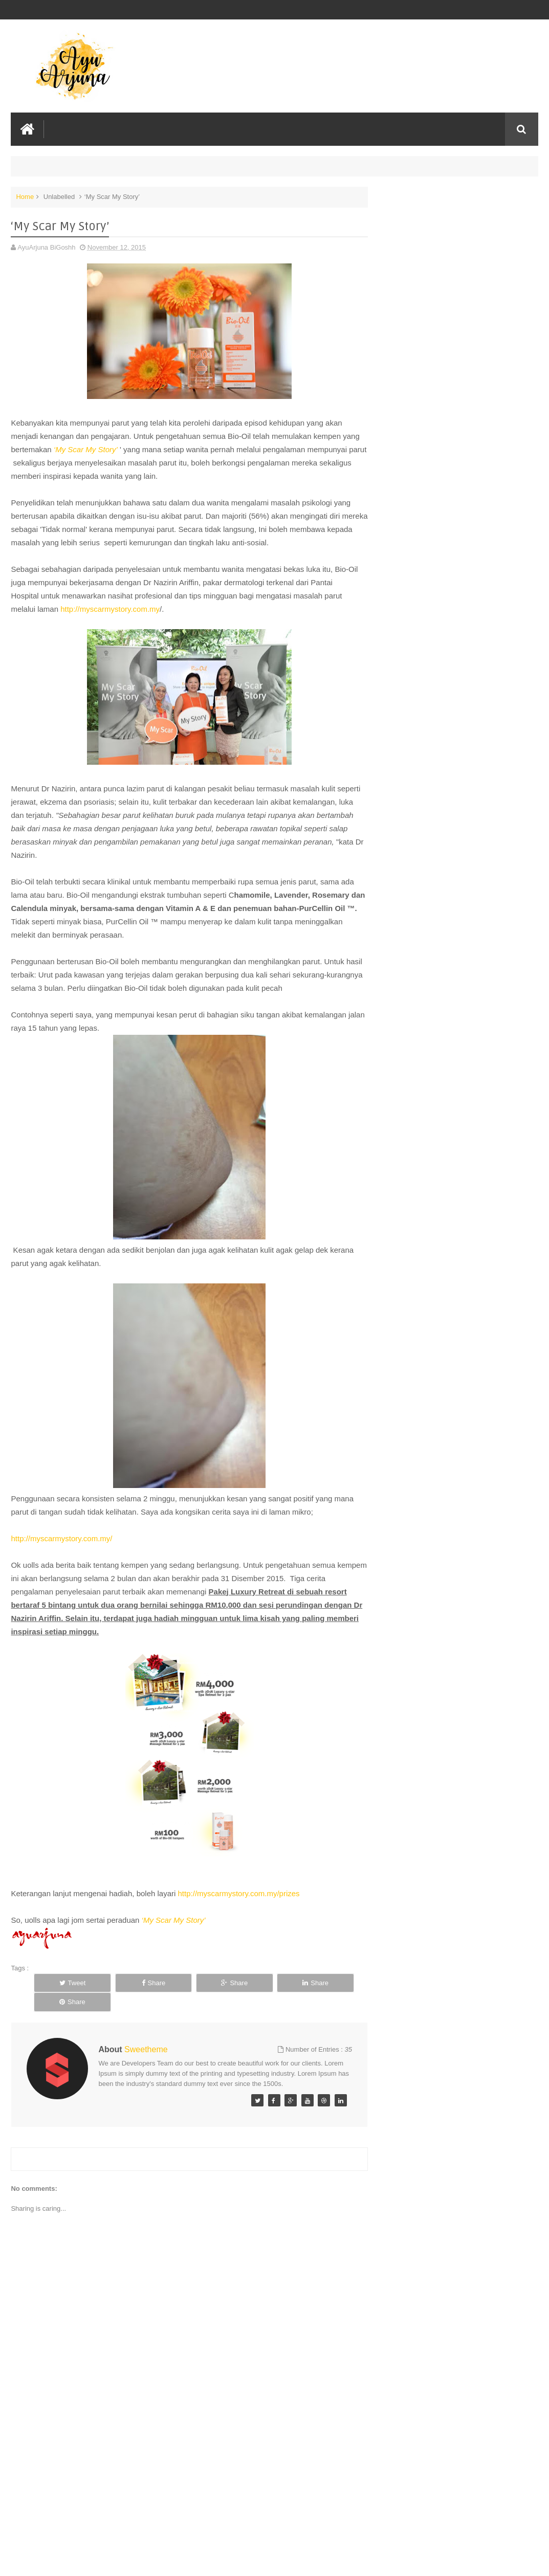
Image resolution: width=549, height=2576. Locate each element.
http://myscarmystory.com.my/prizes (239, 1893)
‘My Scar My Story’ (105, 449)
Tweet (65, 1982)
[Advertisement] (185, 2491)
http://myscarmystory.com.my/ (61, 1538)
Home (25, 196)
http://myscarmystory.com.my (110, 608)
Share (130, 1982)
